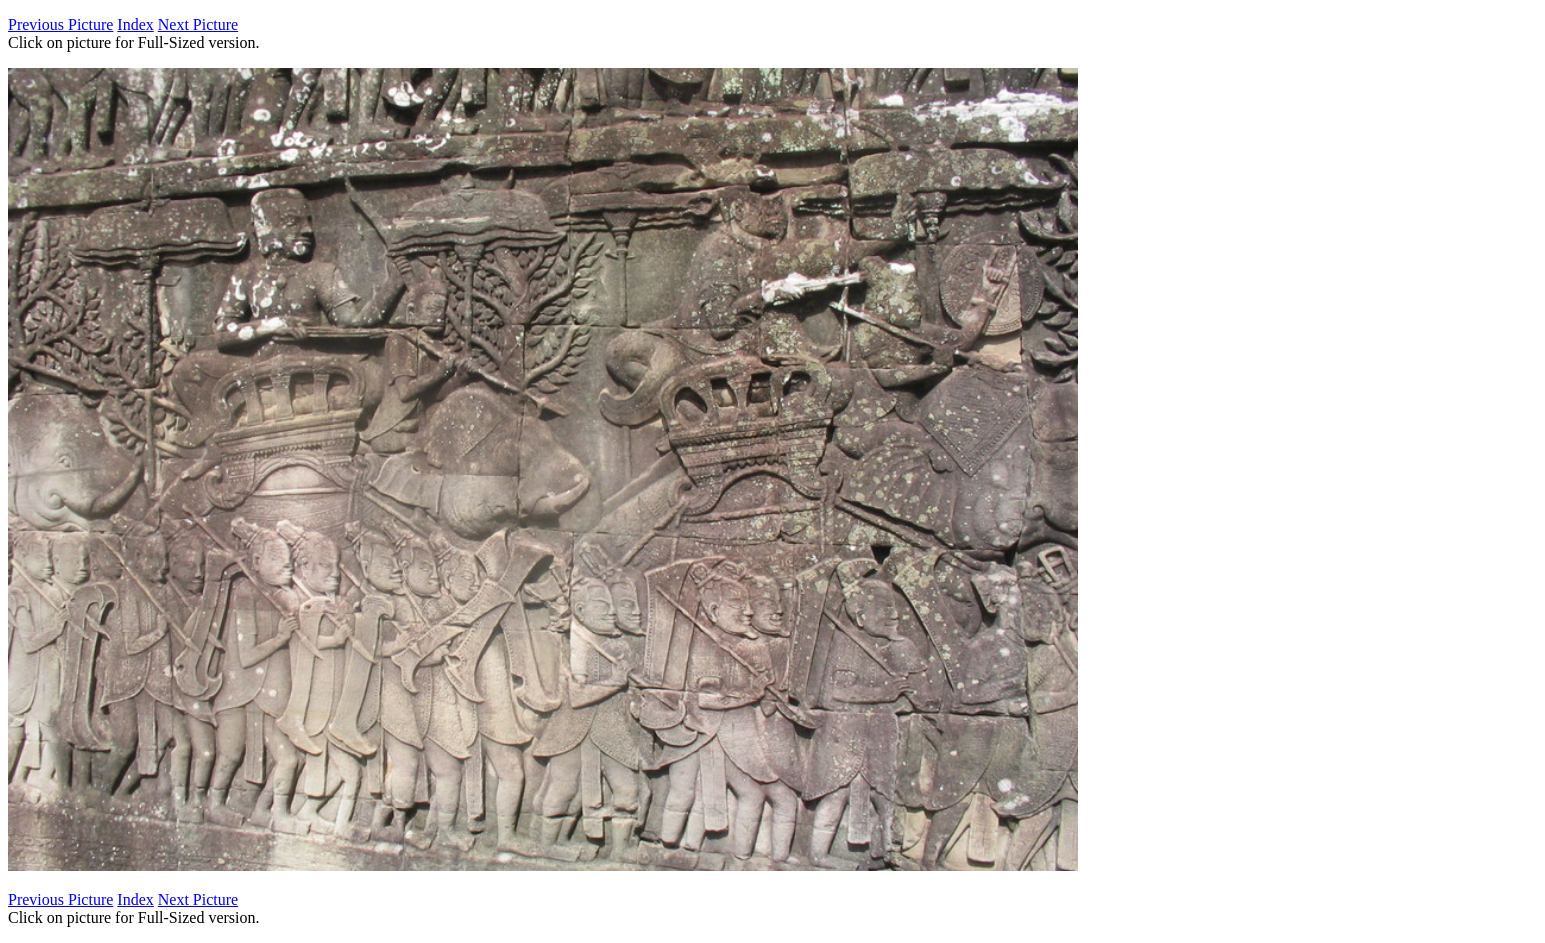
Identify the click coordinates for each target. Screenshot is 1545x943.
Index (135, 24)
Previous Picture (60, 24)
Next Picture (198, 24)
